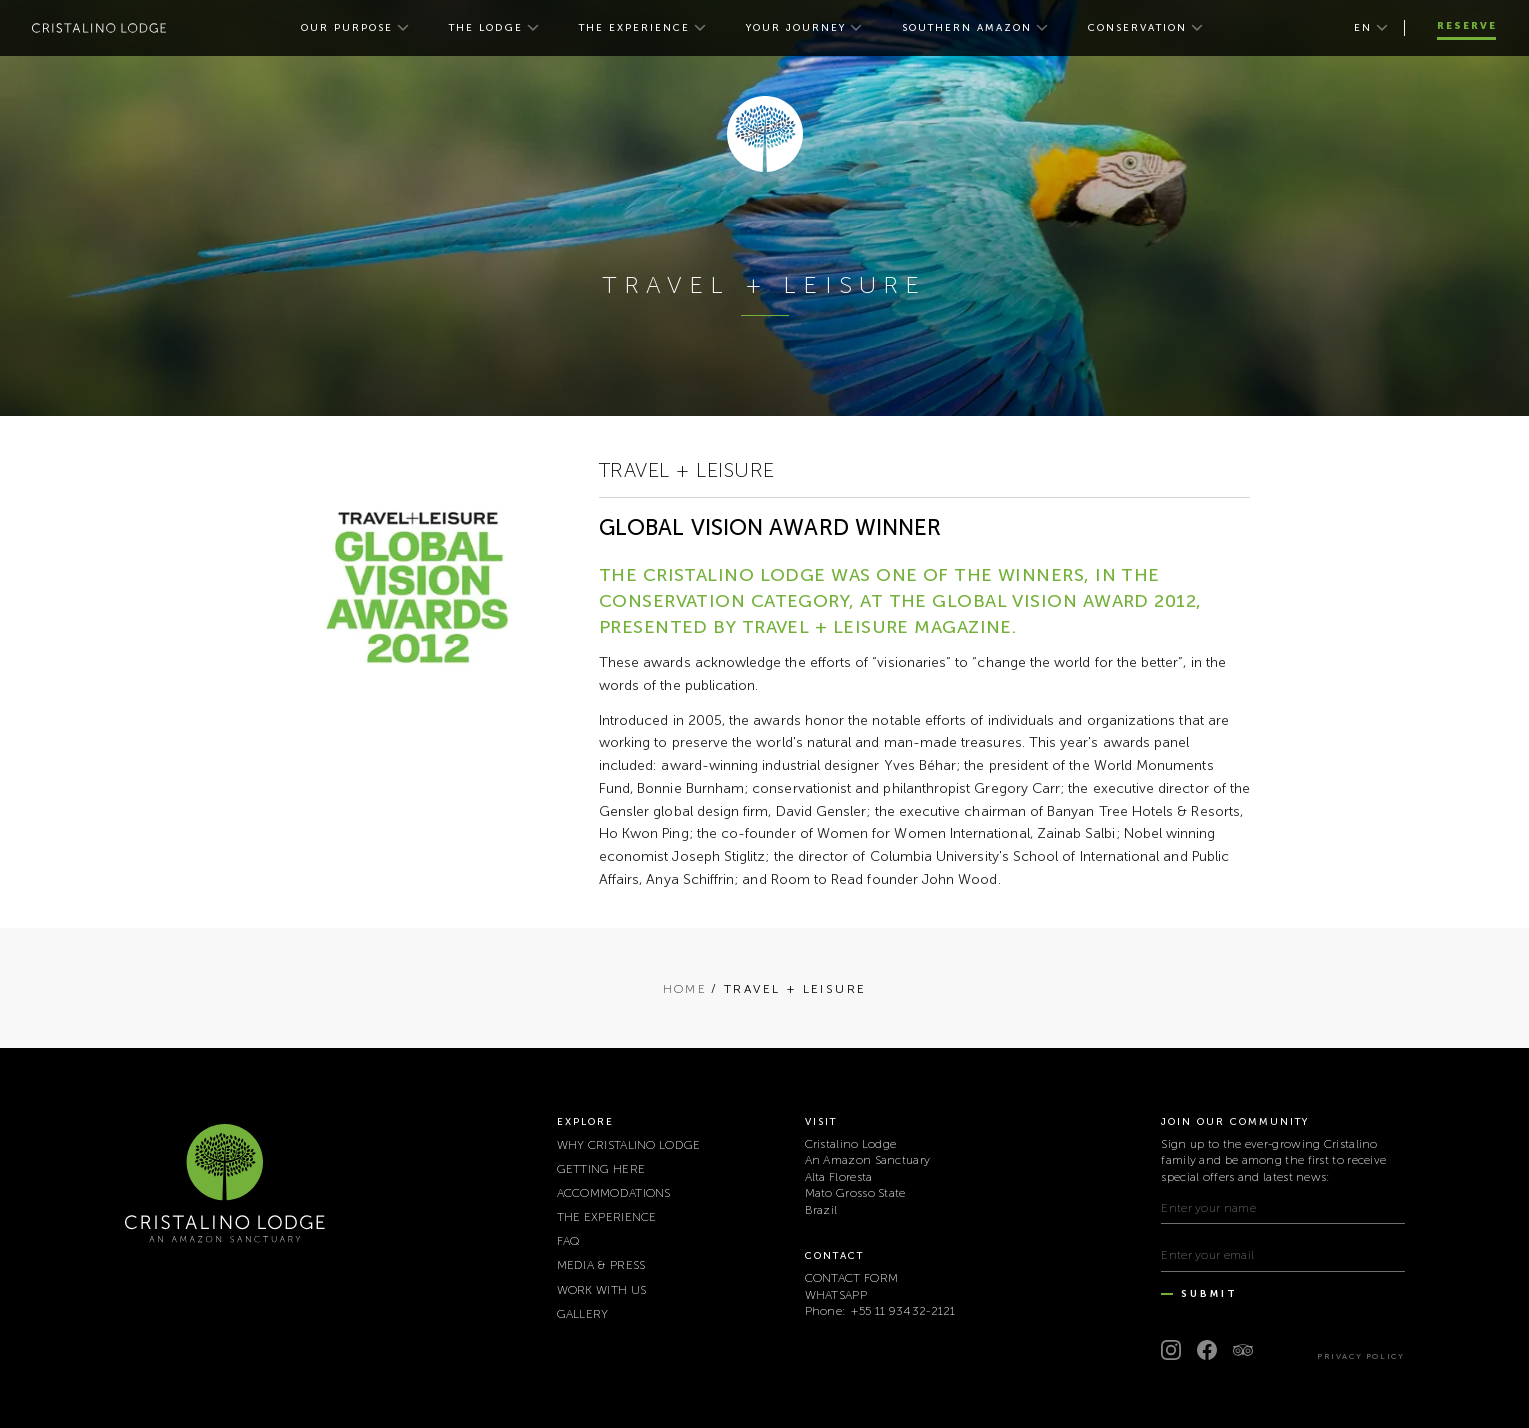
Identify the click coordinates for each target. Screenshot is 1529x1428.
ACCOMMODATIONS (614, 1193)
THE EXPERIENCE (634, 28)
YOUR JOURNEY (796, 28)
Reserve (1467, 26)
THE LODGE (486, 28)
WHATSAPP (836, 1295)
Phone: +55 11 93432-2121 (880, 1311)
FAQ (569, 1241)
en (1363, 28)
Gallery (583, 1314)
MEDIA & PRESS (601, 1265)
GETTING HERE (601, 1169)
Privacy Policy (1360, 1356)
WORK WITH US (602, 1290)
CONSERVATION (1137, 28)
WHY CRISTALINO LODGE (629, 1145)
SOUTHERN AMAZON (967, 28)
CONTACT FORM (852, 1278)
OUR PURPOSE (347, 28)
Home (685, 989)
